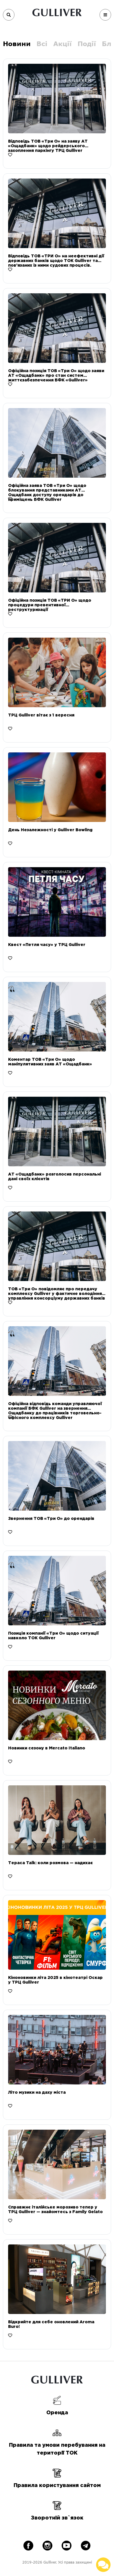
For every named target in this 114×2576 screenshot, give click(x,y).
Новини (17, 43)
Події (87, 43)
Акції (62, 43)
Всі (41, 43)
